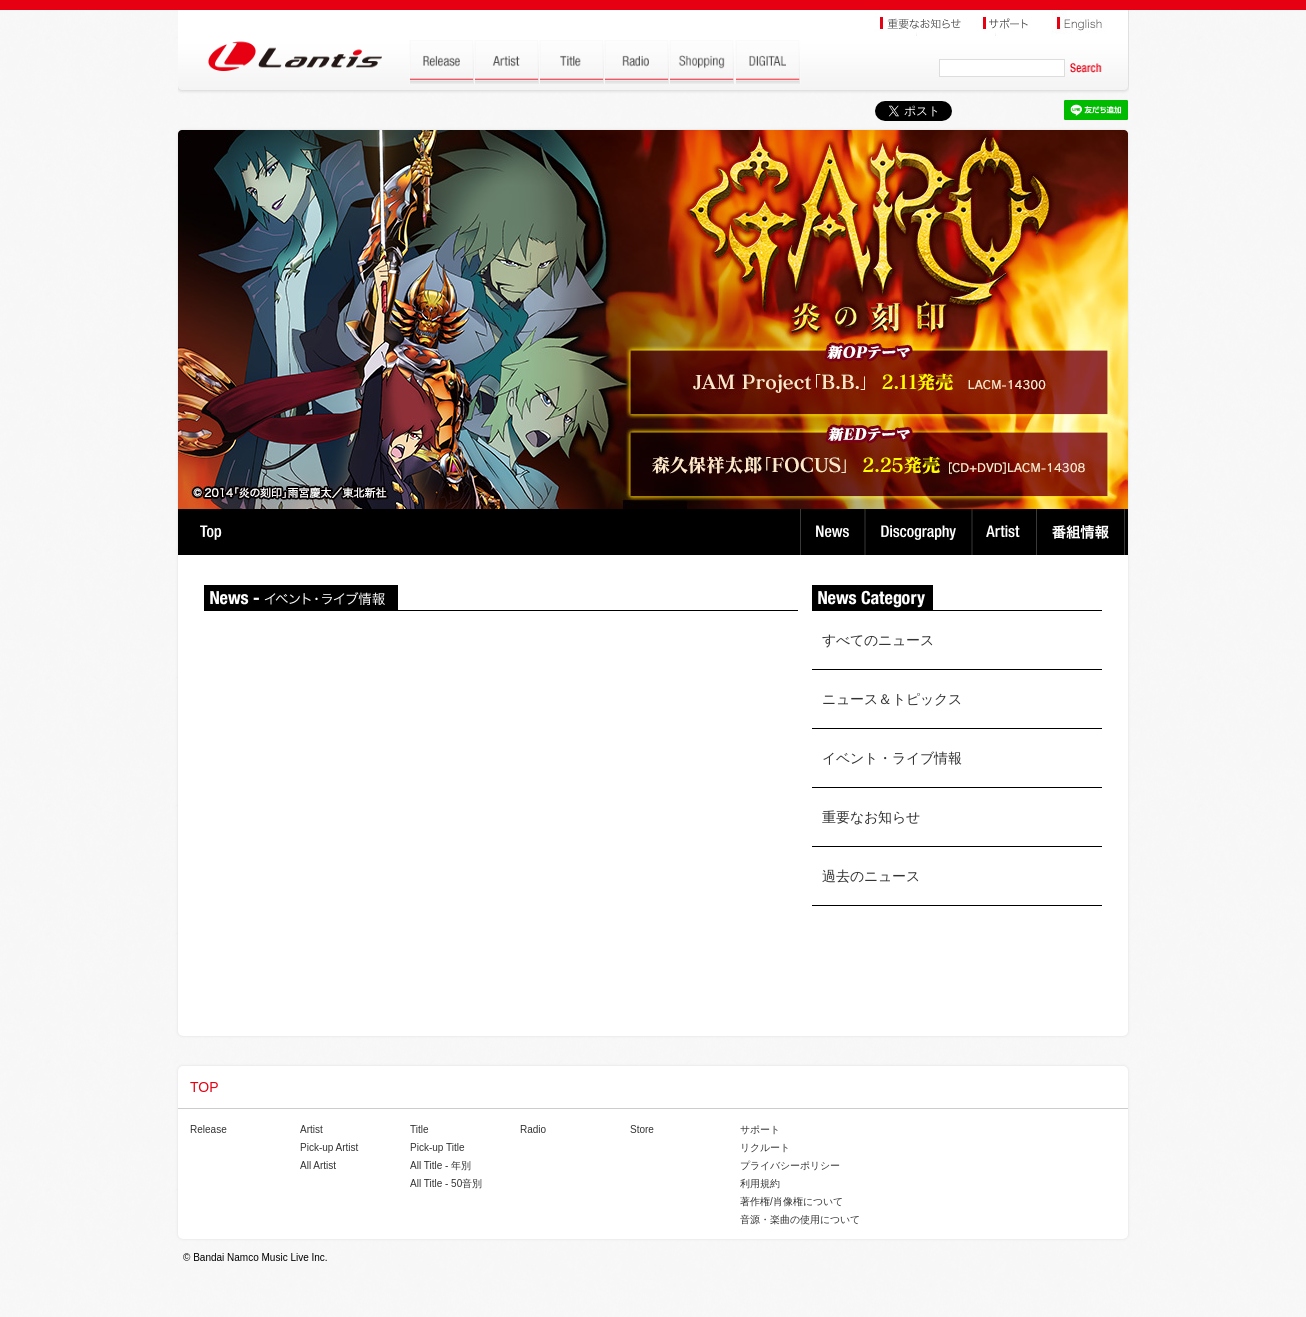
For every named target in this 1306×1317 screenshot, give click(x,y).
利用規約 (760, 1183)
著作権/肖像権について (791, 1201)
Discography (920, 532)
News (832, 532)
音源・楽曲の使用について (800, 1219)
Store (642, 1129)
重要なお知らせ (871, 817)
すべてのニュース (878, 640)
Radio (533, 1129)
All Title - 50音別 (446, 1183)
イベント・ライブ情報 (892, 758)
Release (208, 1129)
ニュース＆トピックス (892, 699)
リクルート (765, 1147)
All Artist (318, 1165)
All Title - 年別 (440, 1165)
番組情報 (1083, 532)
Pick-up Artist (329, 1147)
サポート (760, 1129)
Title (419, 1129)
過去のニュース (871, 876)
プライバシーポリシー (790, 1165)
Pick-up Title (437, 1147)
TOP (210, 532)
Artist (1006, 532)
